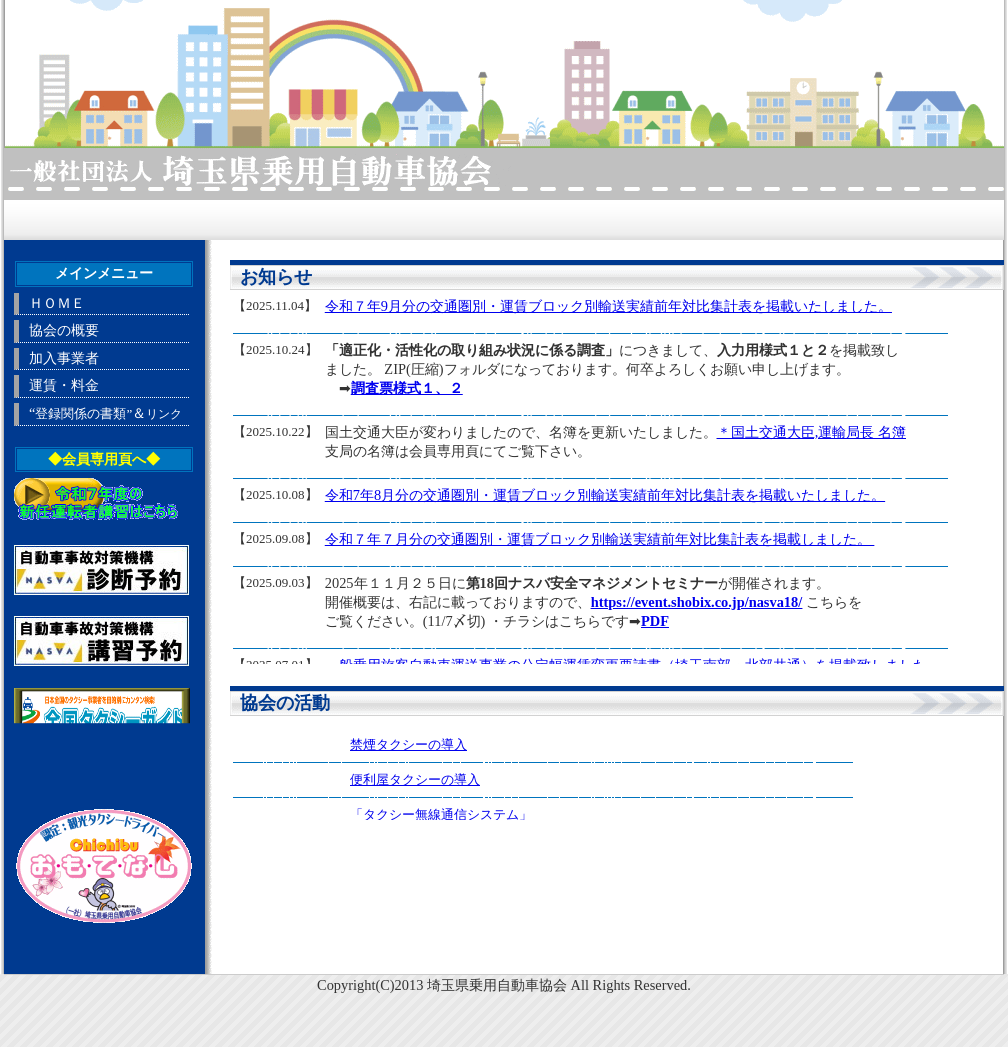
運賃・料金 (64, 385)
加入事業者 (64, 358)
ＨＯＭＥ (57, 303)
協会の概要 (64, 330)
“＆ (105, 413)
